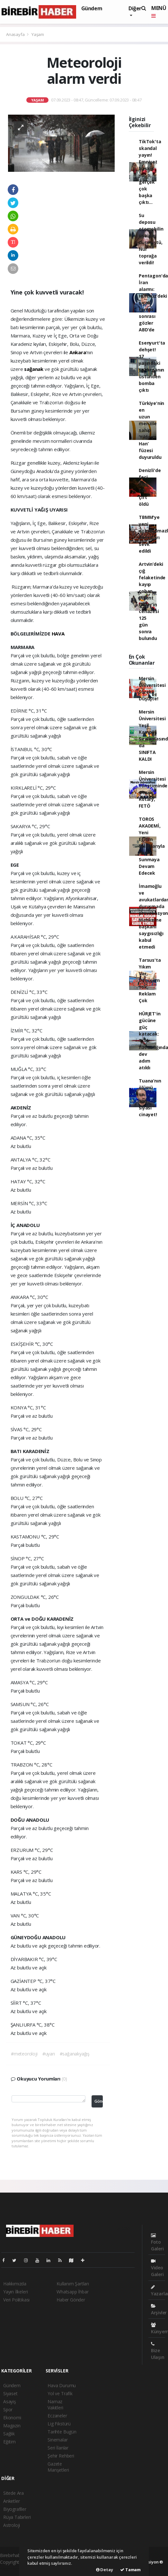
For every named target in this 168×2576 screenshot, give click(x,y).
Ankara (77, 352)
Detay (104, 2569)
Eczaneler (57, 2416)
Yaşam (37, 34)
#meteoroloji (24, 2054)
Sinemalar (57, 2440)
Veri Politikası (16, 2300)
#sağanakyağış (75, 2054)
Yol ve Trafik (60, 2393)
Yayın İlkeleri (15, 2292)
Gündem (91, 8)
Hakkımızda (14, 2284)
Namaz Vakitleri (55, 2404)
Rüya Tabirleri (17, 2517)
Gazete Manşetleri (58, 2467)
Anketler (11, 2501)
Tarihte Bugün (62, 2432)
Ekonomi (12, 2417)
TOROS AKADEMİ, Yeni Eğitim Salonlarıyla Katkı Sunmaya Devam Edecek (152, 846)
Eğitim (9, 2442)
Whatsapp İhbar (72, 2292)
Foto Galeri (157, 2242)
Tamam (130, 2569)
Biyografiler (14, 2509)
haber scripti (12, 2569)
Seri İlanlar (58, 2448)
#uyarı (48, 2054)
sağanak (33, 369)
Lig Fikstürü (59, 2424)
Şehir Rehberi (61, 2456)
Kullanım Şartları (73, 2284)
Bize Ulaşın (157, 2351)
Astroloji (11, 2525)
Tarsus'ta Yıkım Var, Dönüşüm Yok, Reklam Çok (150, 980)
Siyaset (10, 2393)
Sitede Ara (13, 2493)
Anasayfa (15, 34)
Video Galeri (157, 2268)
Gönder (98, 2101)
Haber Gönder (71, 2300)
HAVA (58, 633)
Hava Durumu (62, 2385)
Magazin (12, 2426)
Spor (8, 2409)
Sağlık (9, 2434)
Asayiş (9, 2401)
